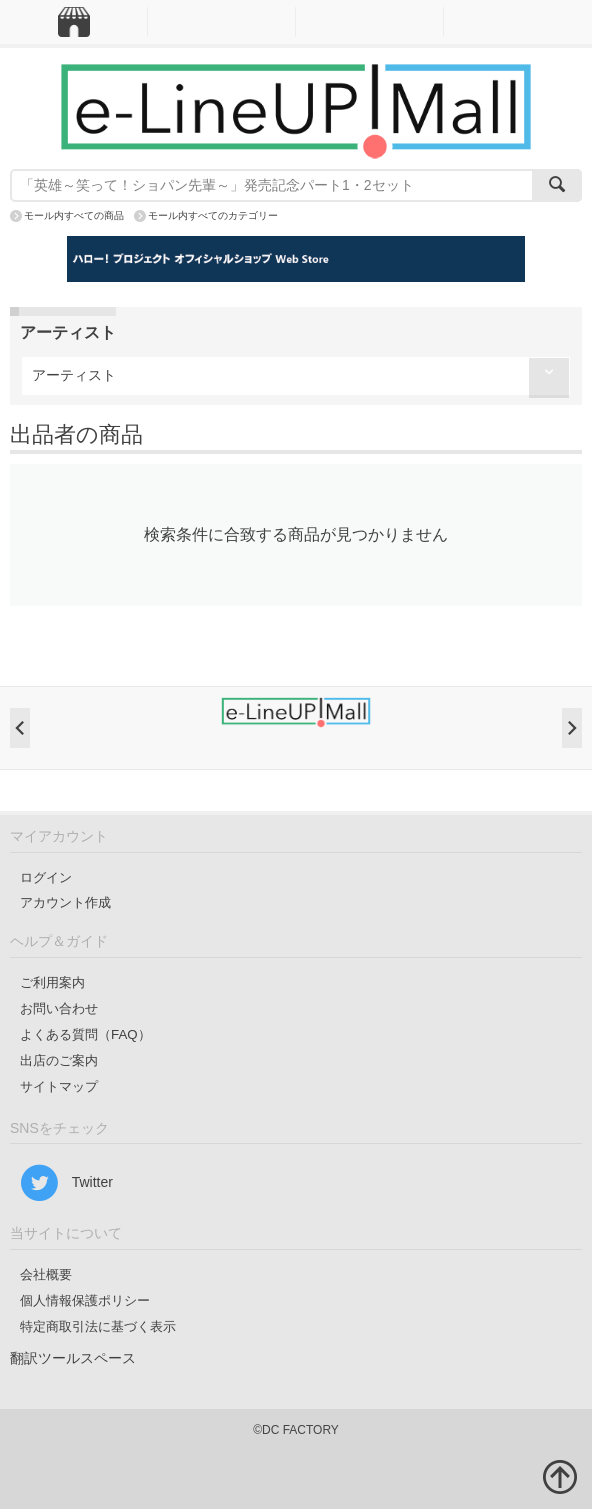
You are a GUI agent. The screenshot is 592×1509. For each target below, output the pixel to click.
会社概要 (46, 1274)
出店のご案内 (59, 1060)
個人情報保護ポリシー (85, 1300)
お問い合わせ (59, 1008)
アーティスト (74, 375)
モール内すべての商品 (74, 215)
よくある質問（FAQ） (85, 1034)
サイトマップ (59, 1086)
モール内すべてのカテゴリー (213, 215)
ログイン (46, 877)
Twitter (66, 1183)
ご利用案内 (52, 982)
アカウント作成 (65, 902)
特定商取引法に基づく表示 (98, 1326)
